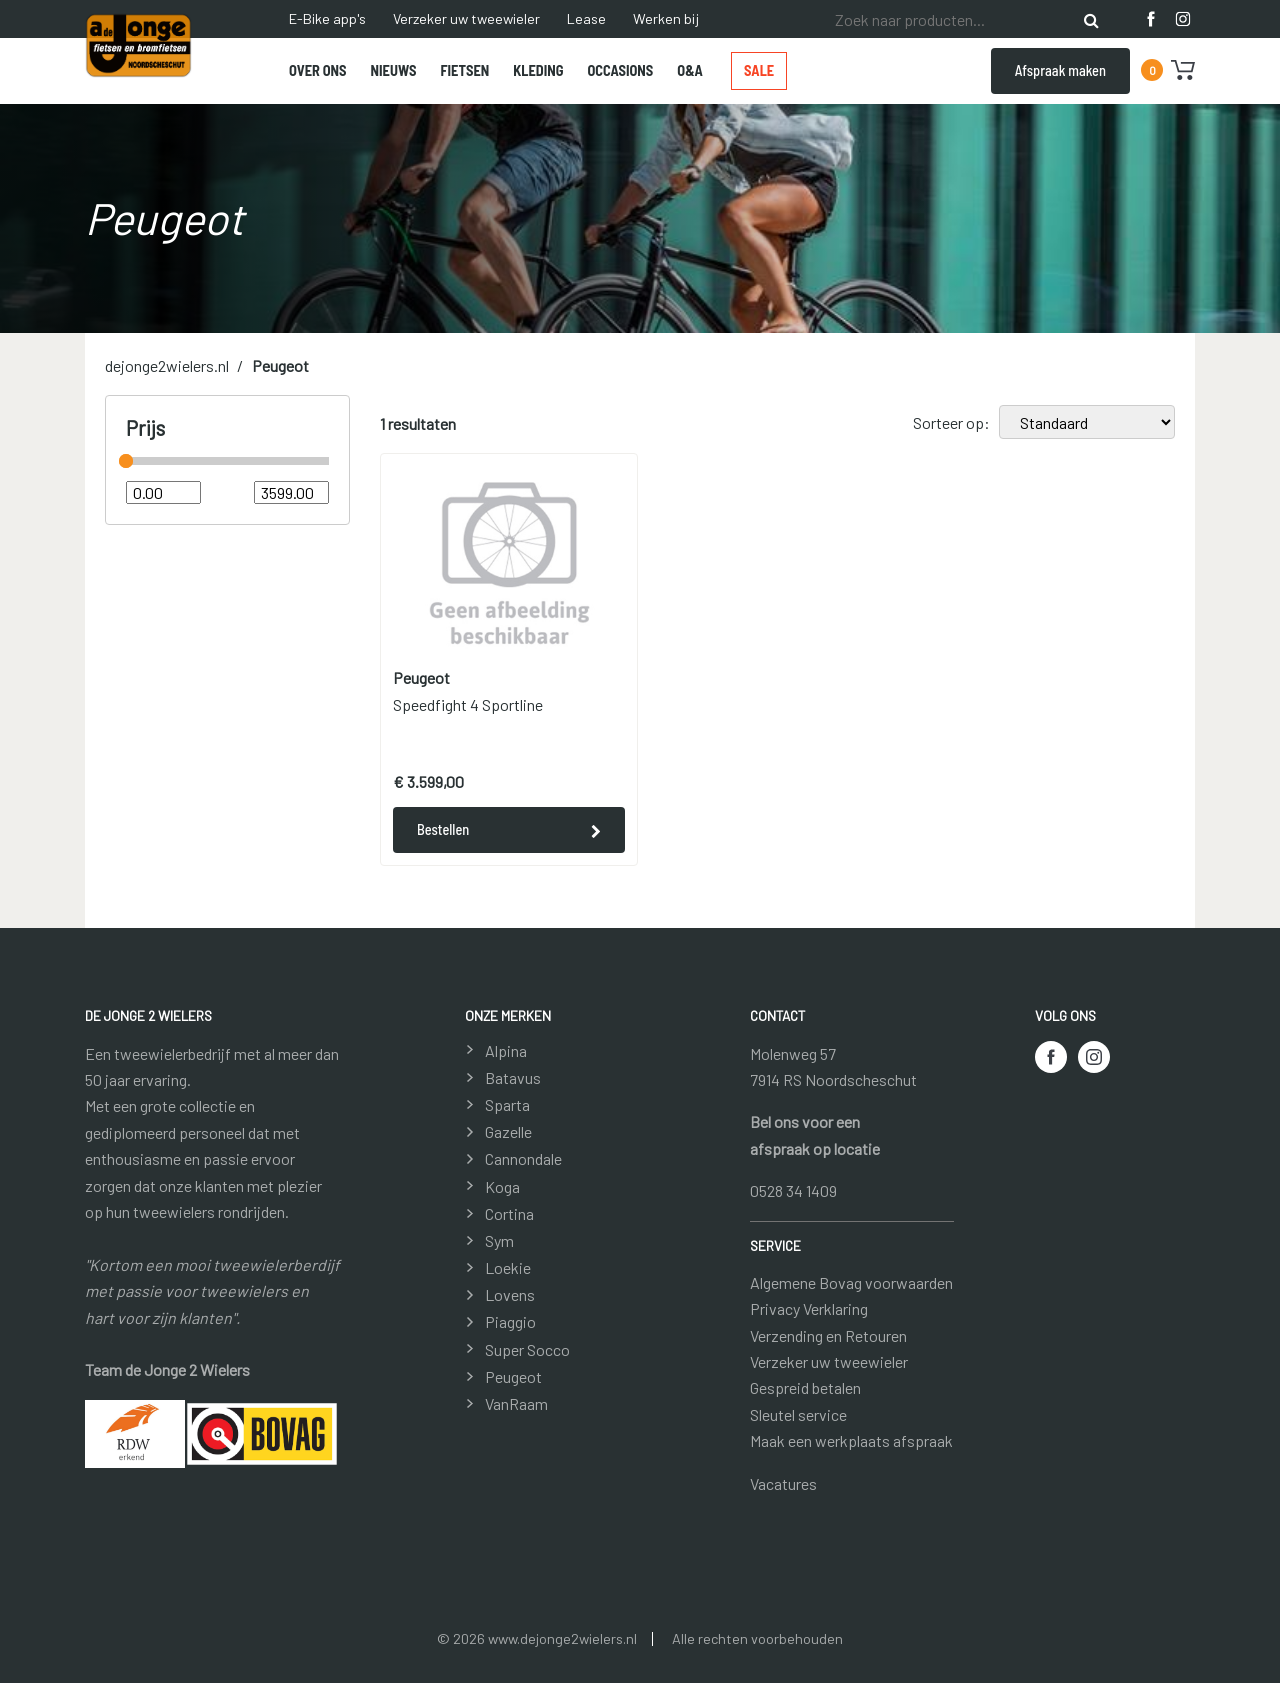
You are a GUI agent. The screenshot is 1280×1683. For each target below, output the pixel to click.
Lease (586, 18)
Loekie (508, 1267)
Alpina (506, 1050)
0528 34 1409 (793, 1190)
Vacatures (783, 1483)
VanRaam (516, 1403)
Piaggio (510, 1321)
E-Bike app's (327, 18)
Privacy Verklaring (809, 1308)
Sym (499, 1240)
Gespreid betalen (805, 1387)
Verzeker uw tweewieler (466, 18)
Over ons (318, 70)
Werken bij (666, 18)
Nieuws (394, 70)
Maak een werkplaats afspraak (851, 1440)
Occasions (621, 70)
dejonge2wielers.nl (167, 365)
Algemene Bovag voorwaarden (851, 1282)
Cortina (509, 1213)
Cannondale (523, 1158)
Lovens (510, 1294)
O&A (690, 70)
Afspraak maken (1060, 70)
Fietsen (464, 70)
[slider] (126, 461)
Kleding (538, 70)
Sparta (507, 1104)
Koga (502, 1186)
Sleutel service (798, 1414)
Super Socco (527, 1349)
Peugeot (280, 365)
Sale (759, 70)
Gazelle (508, 1131)
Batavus (513, 1077)
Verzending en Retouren (828, 1335)
